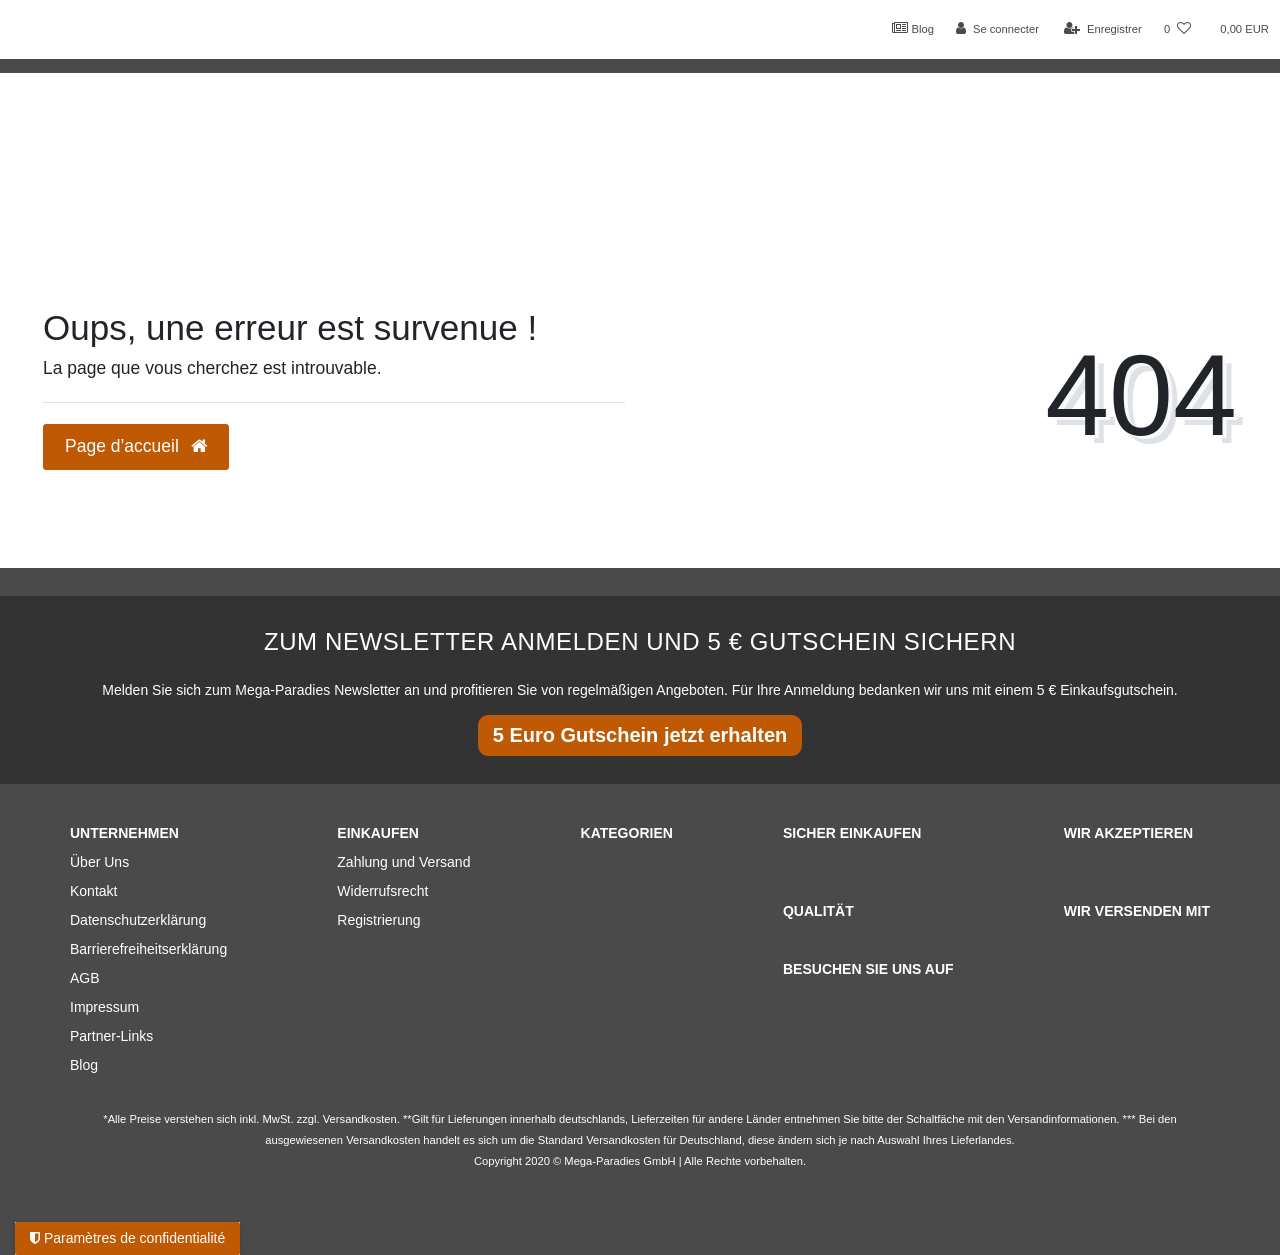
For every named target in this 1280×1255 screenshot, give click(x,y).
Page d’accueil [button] (136, 446)
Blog (913, 28)
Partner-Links (111, 1036)
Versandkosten (623, 1140)
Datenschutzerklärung (138, 920)
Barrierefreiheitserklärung (148, 949)
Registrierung (378, 920)
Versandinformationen (1062, 1119)
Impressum (104, 1007)
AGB (85, 978)
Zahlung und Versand (403, 862)
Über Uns (99, 862)
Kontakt (93, 891)
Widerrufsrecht (382, 891)
